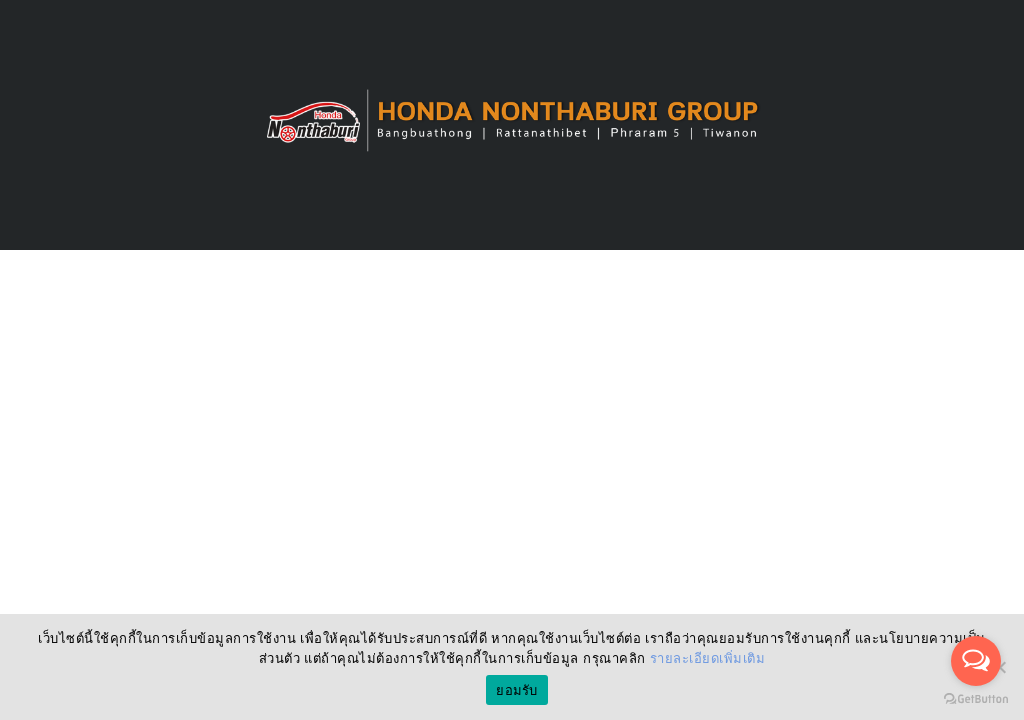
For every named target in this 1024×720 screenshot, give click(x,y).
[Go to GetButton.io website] (976, 699)
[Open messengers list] (976, 661)
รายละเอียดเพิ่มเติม (708, 658)
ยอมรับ (516, 690)
